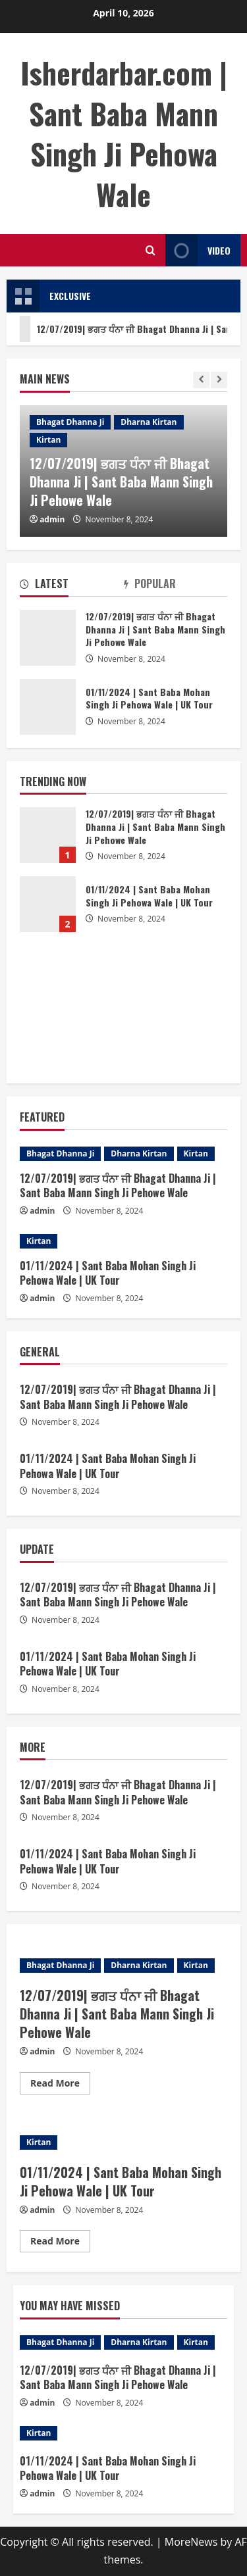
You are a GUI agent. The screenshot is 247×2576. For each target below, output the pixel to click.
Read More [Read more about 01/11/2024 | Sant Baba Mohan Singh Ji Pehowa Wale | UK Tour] (60, 2243)
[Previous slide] (201, 380)
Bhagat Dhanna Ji (70, 422)
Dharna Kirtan (149, 422)
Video (198, 250)
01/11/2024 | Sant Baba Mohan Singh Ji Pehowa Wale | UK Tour (48, 904)
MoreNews (191, 2542)
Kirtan (48, 439)
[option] (123, 471)
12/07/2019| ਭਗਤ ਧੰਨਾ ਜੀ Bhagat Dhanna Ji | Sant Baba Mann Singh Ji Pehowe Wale (121, 481)
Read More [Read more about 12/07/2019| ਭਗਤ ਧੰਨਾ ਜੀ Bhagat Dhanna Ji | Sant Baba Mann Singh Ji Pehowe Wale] (60, 2085)
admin (52, 519)
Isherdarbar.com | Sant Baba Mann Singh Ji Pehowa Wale (123, 133)
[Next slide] (219, 380)
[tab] (72, 586)
